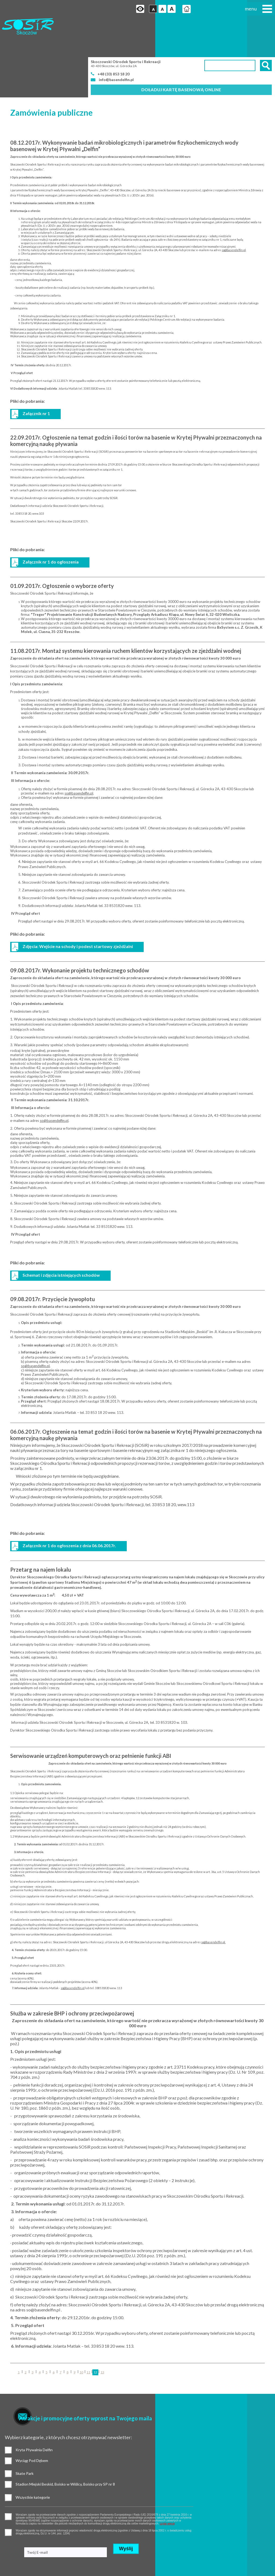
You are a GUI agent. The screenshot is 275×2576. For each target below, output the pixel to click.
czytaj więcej (44, 2466)
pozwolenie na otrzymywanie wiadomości (8, 2475)
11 (88, 2337)
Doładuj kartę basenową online (181, 53)
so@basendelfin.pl (234, 215)
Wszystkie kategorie (8, 2437)
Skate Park (69, 2413)
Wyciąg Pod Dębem (8, 2423)
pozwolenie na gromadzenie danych (8, 2456)
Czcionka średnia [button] (147, 9)
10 (81, 2337)
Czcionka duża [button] (157, 9)
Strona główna (172, 9)
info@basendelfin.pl (116, 44)
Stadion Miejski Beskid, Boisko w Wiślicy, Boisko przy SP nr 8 (69, 2423)
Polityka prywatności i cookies (22, 2540)
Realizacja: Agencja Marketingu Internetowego (223, 2533)
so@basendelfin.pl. (213, 1907)
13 (102, 2337)
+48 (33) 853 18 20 (115, 38)
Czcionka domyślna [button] (137, 9)
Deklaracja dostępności (17, 2567)
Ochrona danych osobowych (21, 2547)
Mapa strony (10, 2560)
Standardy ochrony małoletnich (23, 2554)
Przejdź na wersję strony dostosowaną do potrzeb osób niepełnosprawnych (124, 9)
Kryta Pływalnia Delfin (8, 2413)
